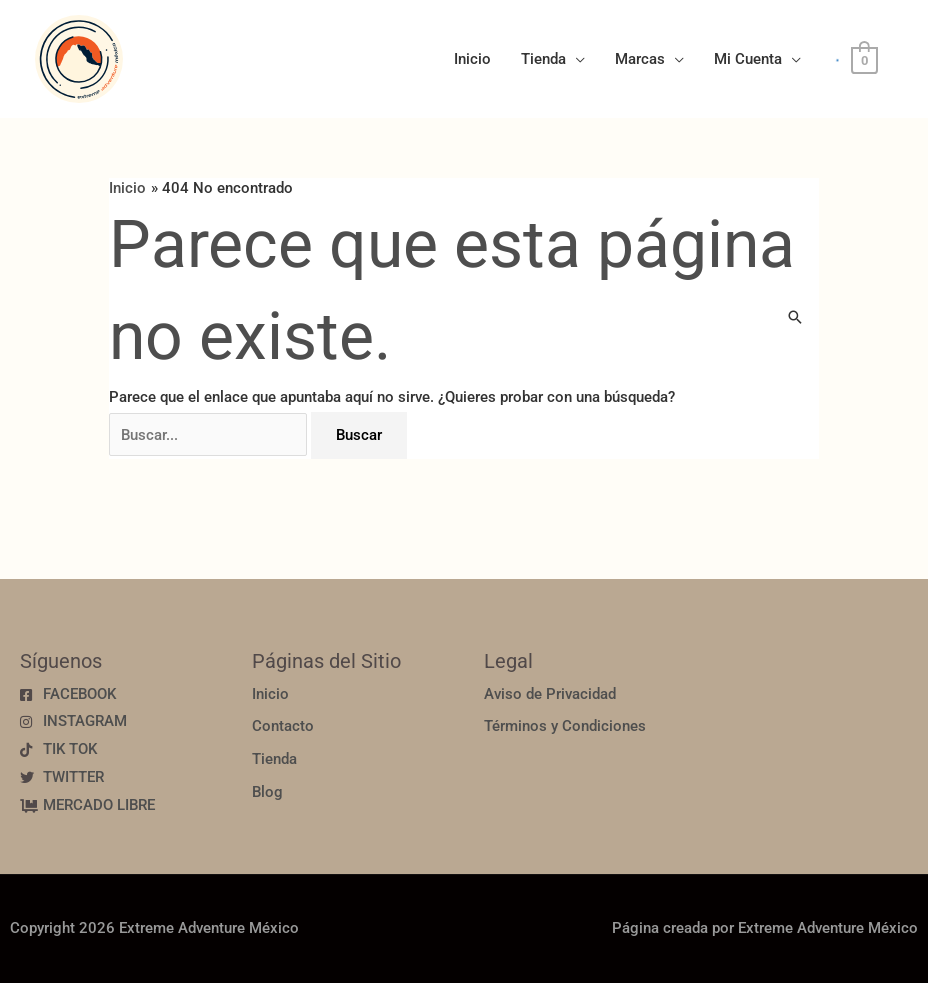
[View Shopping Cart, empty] (864, 60)
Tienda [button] (543, 59)
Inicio (472, 59)
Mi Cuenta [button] (748, 59)
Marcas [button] (640, 59)
